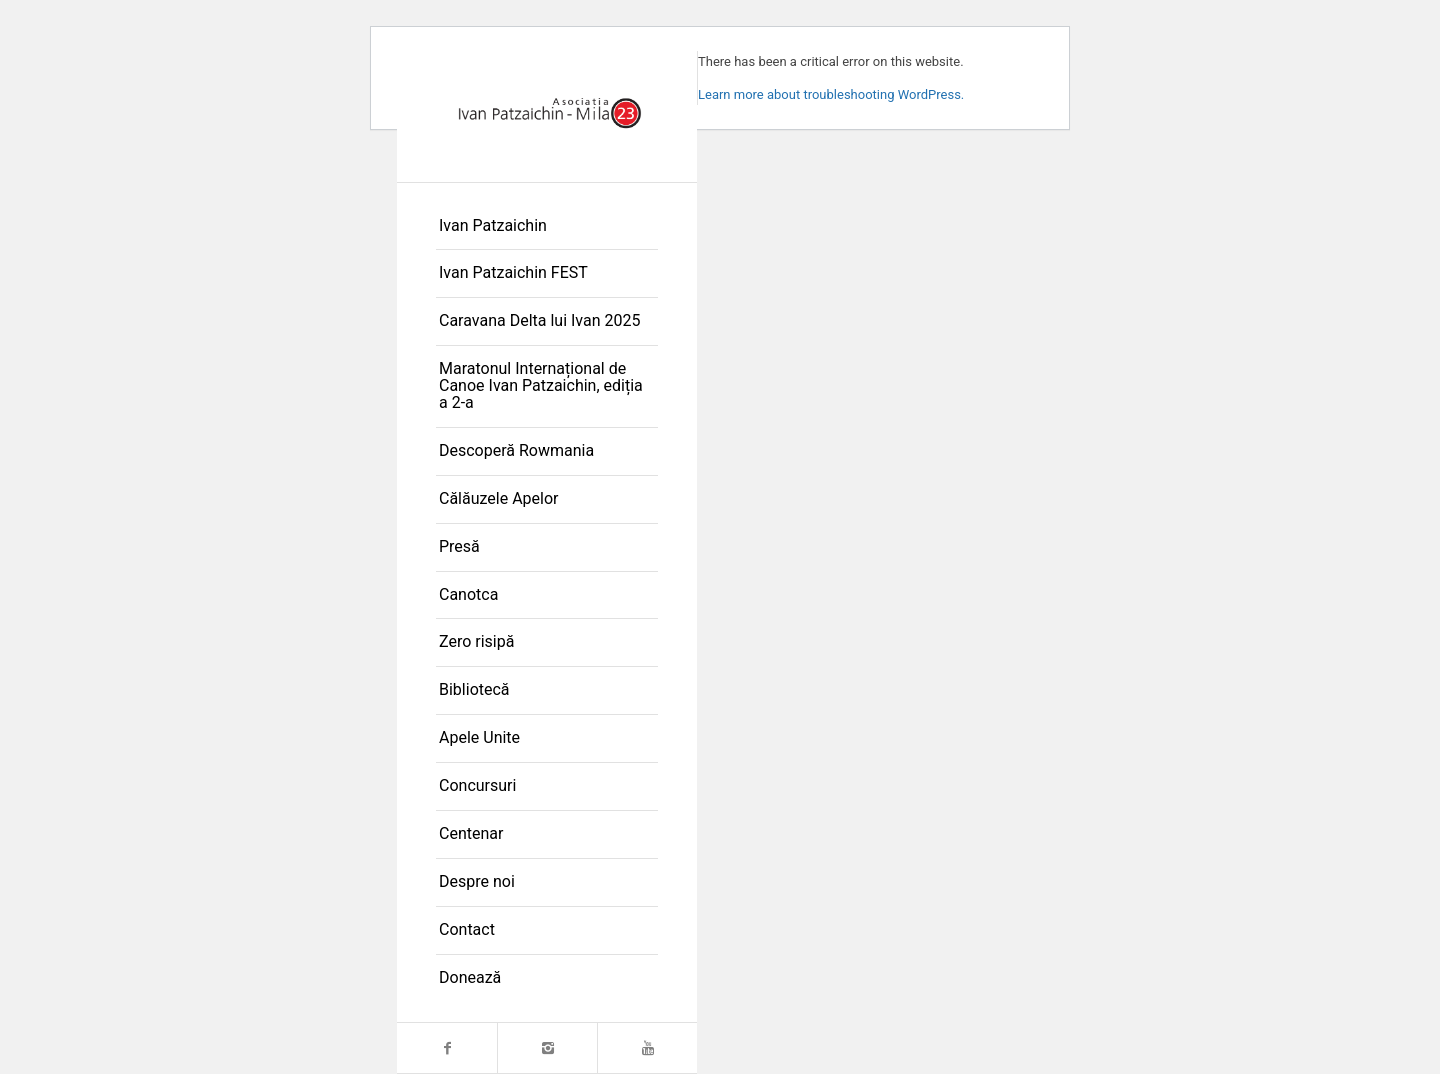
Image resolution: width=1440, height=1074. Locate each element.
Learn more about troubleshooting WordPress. (831, 94)
